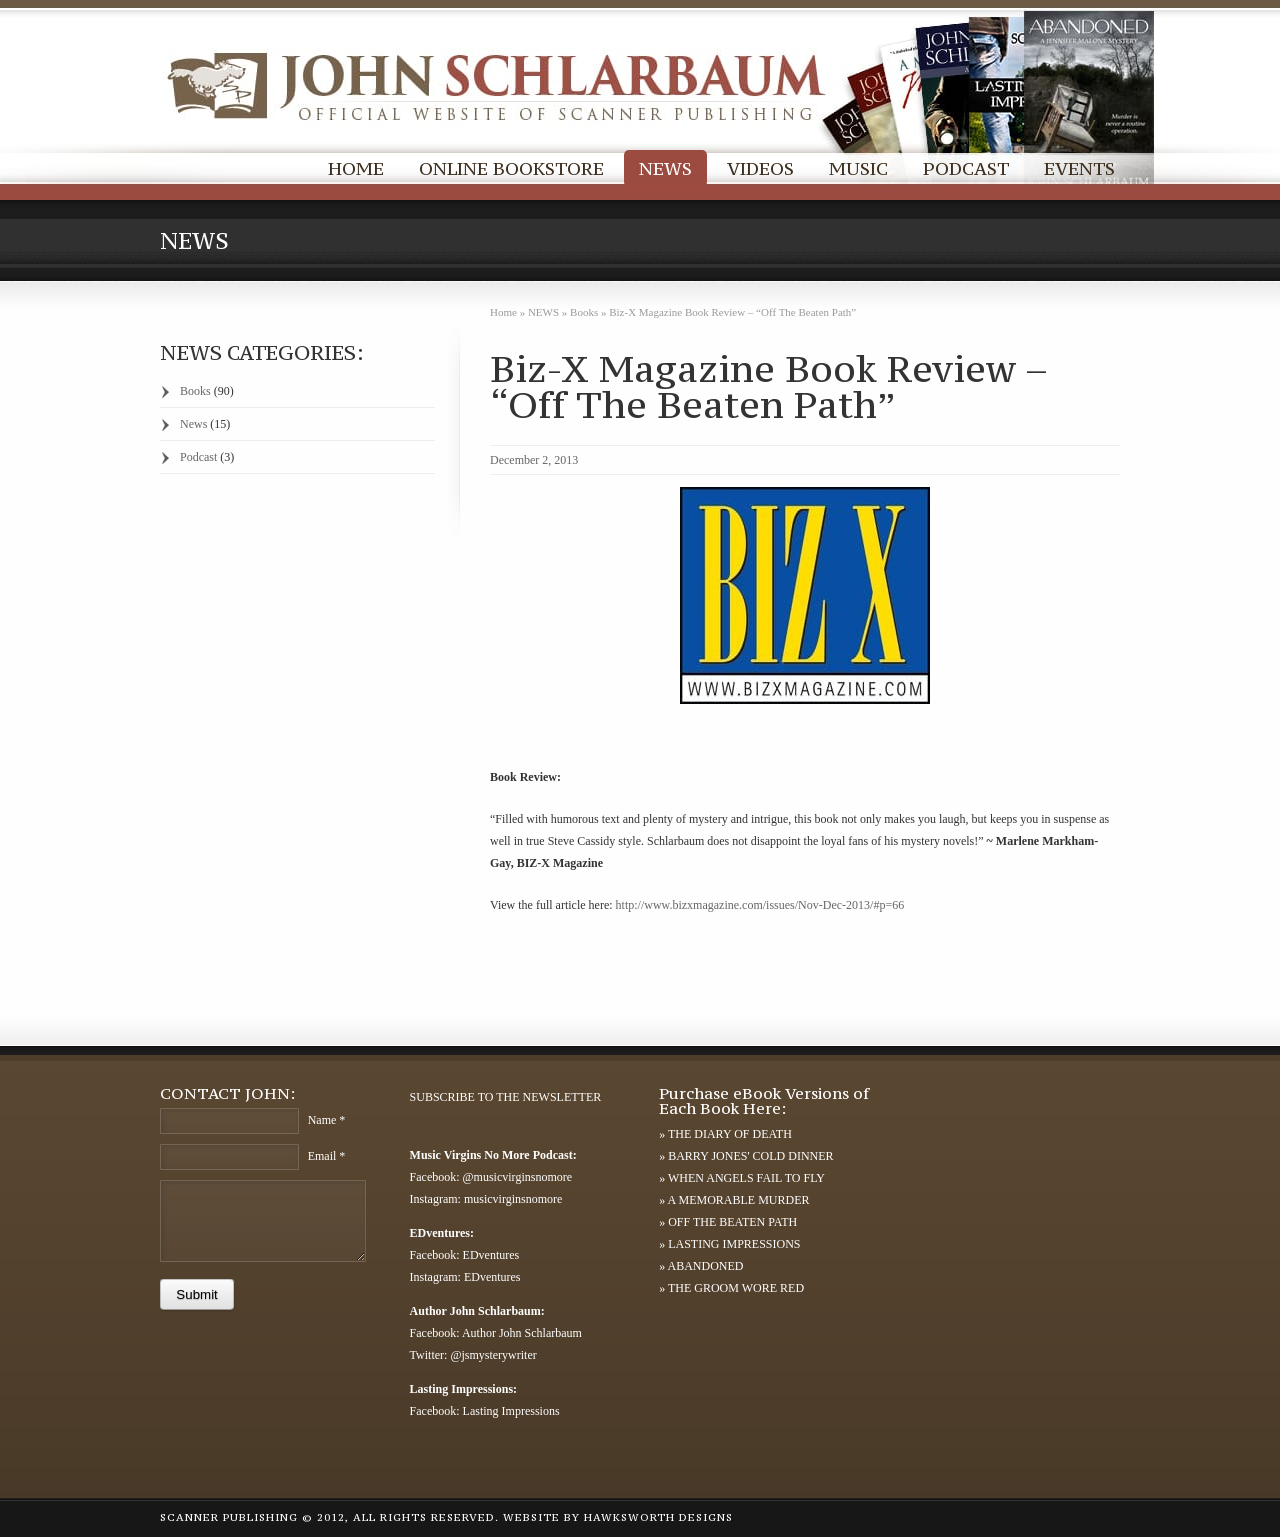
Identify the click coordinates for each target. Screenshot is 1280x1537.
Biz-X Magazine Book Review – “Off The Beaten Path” (768, 386)
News (193, 424)
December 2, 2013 (534, 460)
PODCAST (966, 168)
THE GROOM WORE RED (736, 1288)
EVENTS (1079, 168)
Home (503, 312)
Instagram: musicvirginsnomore (486, 1199)
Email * (327, 1156)
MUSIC (858, 168)
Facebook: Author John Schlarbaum (496, 1333)
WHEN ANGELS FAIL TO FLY (746, 1178)
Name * (327, 1120)
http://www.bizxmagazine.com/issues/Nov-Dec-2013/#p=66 (760, 905)
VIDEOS (760, 168)
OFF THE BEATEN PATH (732, 1222)
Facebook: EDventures (465, 1255)
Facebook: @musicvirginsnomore (491, 1177)
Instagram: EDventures (465, 1277)
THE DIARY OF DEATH (730, 1134)
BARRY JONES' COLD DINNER (750, 1156)
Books (584, 312)
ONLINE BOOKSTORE (511, 168)
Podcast (198, 457)
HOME (356, 168)
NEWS (665, 168)
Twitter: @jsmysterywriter (473, 1355)
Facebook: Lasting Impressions (485, 1411)
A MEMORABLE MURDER (739, 1200)
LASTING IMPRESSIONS (734, 1244)
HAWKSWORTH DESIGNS (658, 1517)
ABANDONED (706, 1266)
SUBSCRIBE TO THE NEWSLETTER (506, 1097)
